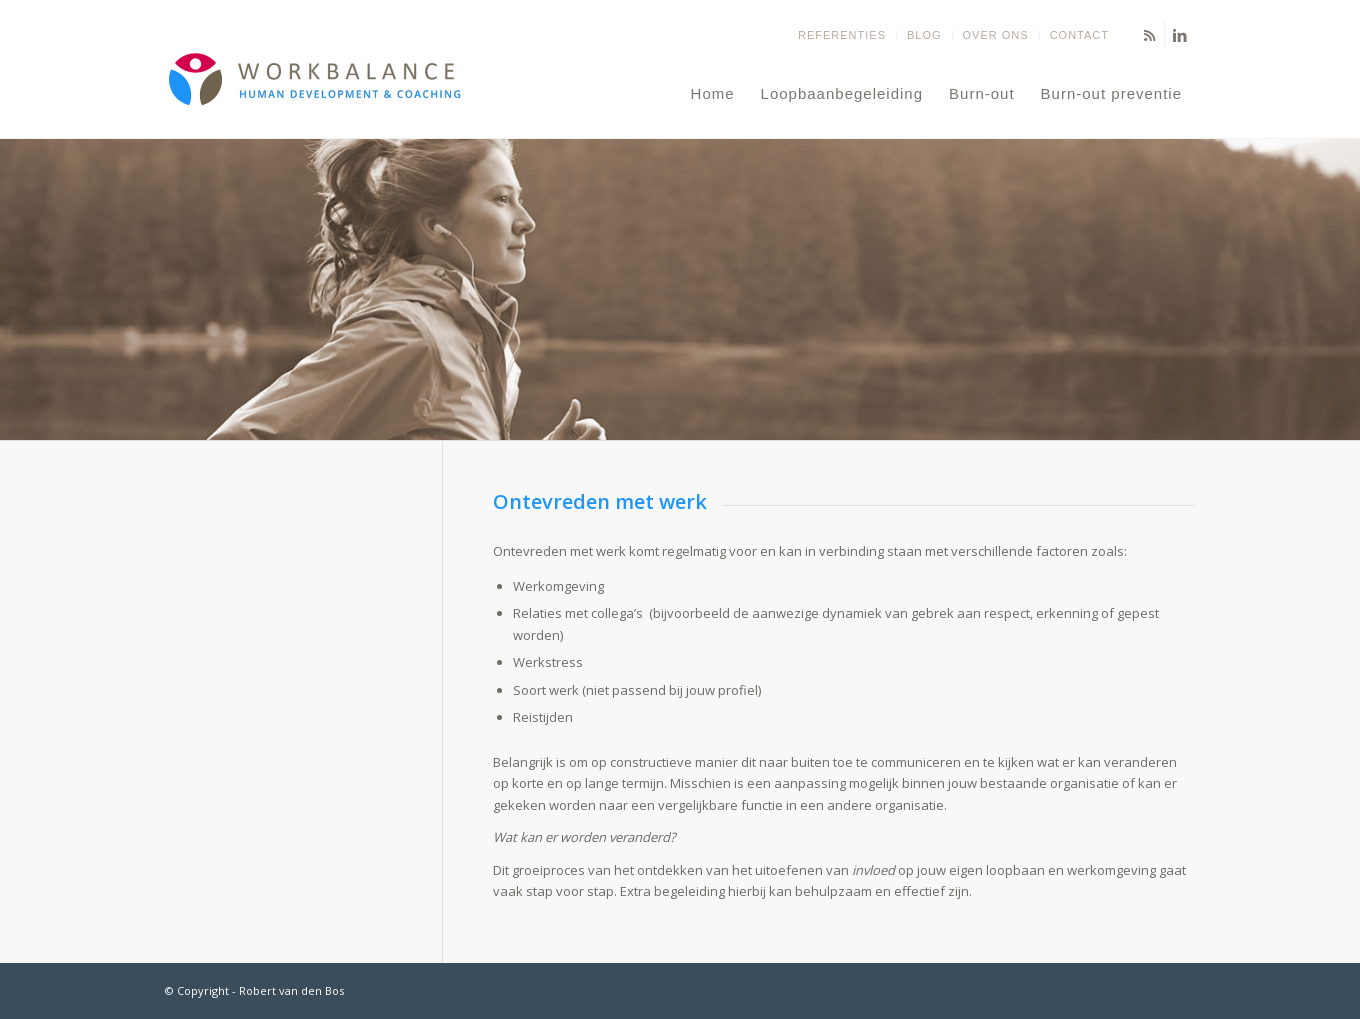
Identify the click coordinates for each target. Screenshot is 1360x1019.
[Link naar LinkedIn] (1180, 35)
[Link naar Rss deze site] (1149, 35)
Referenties (842, 35)
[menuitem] (842, 35)
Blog (924, 35)
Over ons (996, 35)
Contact (1079, 35)
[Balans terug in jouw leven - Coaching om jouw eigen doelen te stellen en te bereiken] (315, 94)
